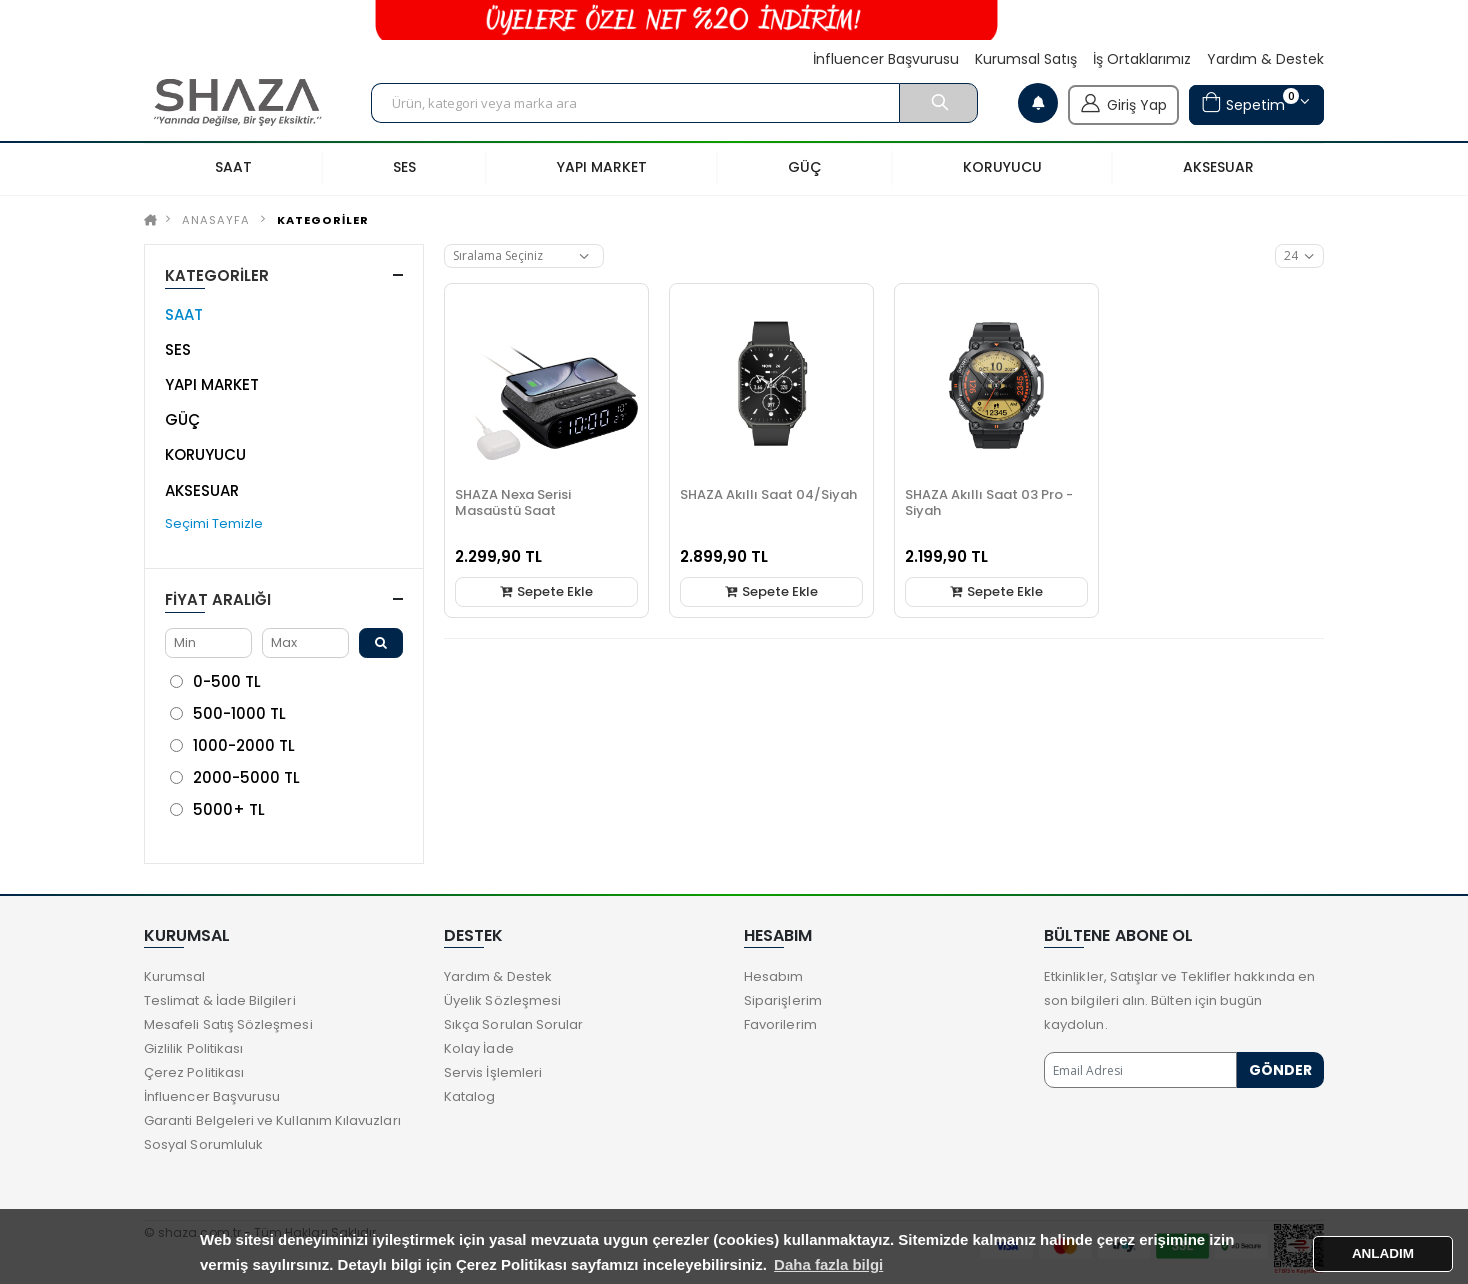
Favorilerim (780, 1024)
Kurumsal (175, 976)
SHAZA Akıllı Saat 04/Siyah (768, 494)
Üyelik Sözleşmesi (502, 1000)
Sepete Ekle (547, 591)
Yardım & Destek (1265, 59)
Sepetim (1250, 102)
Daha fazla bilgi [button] (828, 1264)
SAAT (184, 314)
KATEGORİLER (323, 220)
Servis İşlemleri (493, 1072)
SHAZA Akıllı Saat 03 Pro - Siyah (989, 502)
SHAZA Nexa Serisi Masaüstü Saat (513, 502)
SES (178, 349)
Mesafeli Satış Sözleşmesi (228, 1024)
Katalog (469, 1096)
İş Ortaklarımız (1142, 59)
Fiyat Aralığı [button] (218, 599)
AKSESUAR (202, 490)
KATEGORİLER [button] (217, 275)
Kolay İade (479, 1048)
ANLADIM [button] (1383, 1253)
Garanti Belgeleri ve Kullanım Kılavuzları (272, 1120)
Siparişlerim (783, 1000)
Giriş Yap (1123, 102)
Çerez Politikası (194, 1072)
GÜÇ (182, 419)
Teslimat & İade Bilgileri (220, 1000)
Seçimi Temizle (214, 523)
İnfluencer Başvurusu (886, 59)
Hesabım (773, 976)
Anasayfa (216, 220)
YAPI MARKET (212, 384)
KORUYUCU (205, 454)
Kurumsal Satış (1026, 59)
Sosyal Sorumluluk (203, 1144)
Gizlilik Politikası (193, 1048)
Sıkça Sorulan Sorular (513, 1024)
